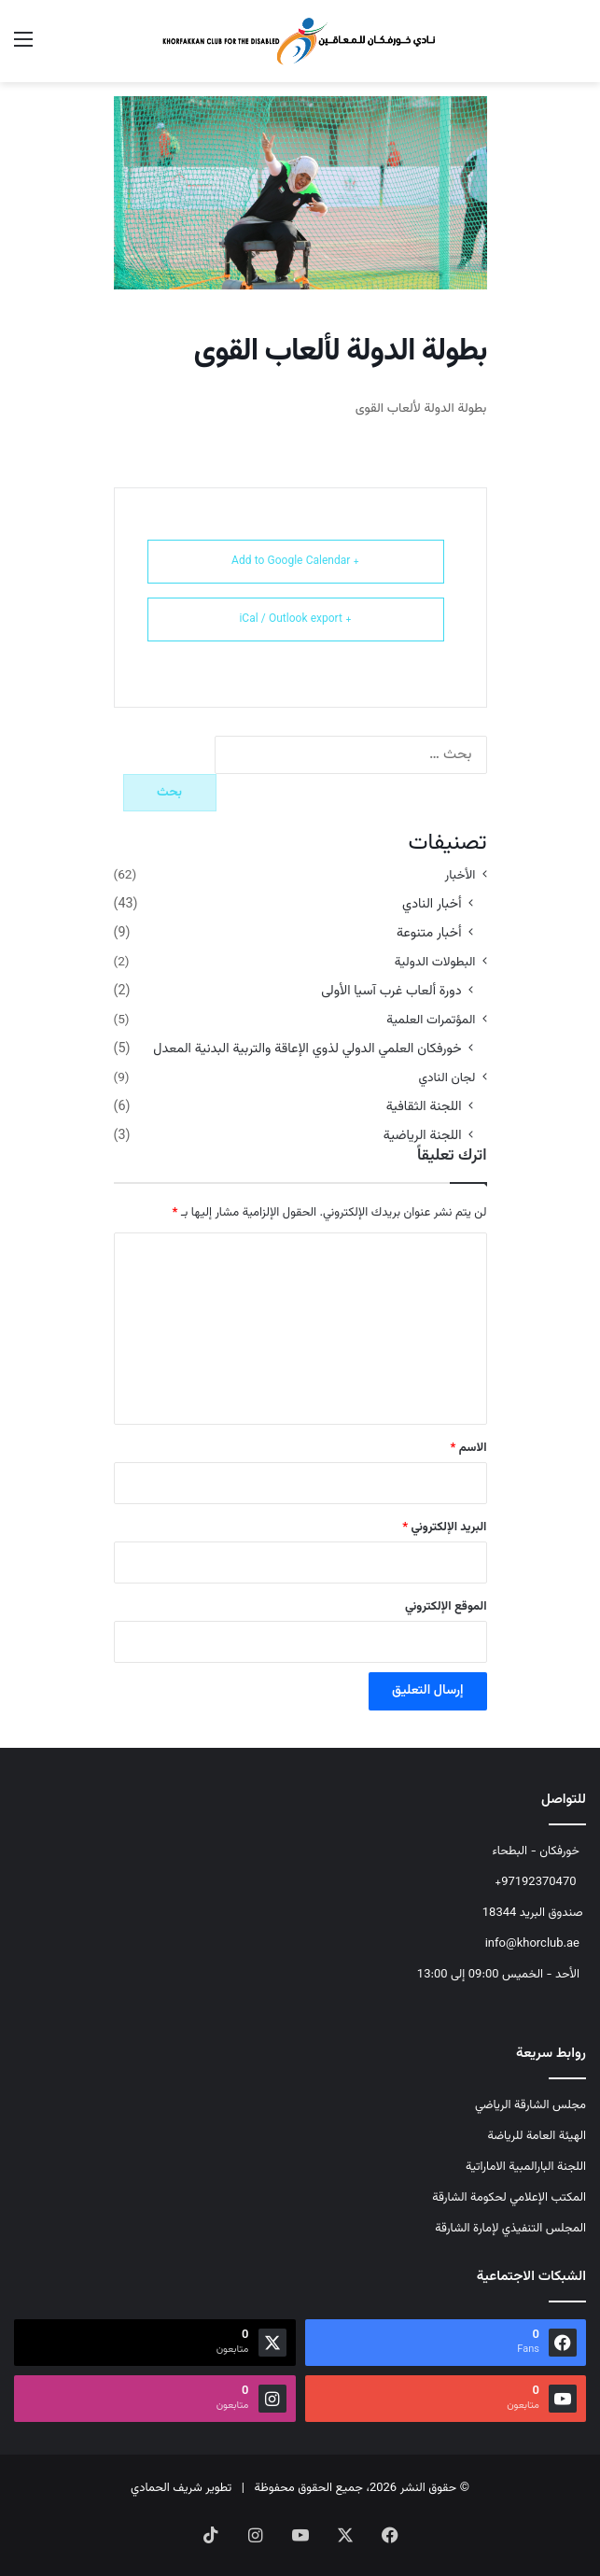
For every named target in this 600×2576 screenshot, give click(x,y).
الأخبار (459, 875)
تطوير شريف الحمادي (181, 2488)
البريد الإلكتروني (444, 1527)
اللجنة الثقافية (424, 1107)
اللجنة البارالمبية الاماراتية (526, 2167)
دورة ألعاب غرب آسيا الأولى (391, 991)
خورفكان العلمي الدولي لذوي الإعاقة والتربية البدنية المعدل (307, 1049)
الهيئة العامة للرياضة (536, 2136)
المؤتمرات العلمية (430, 1020)
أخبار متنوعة (429, 933)
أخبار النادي (431, 904)
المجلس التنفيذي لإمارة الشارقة (510, 2228)
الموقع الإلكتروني (446, 1607)
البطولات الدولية (435, 962)
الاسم (469, 1448)
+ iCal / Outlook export (295, 619)
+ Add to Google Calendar (295, 561)
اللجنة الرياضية (423, 1136)
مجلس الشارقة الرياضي (530, 2105)
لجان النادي (446, 1078)
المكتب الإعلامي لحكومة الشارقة (509, 2198)
